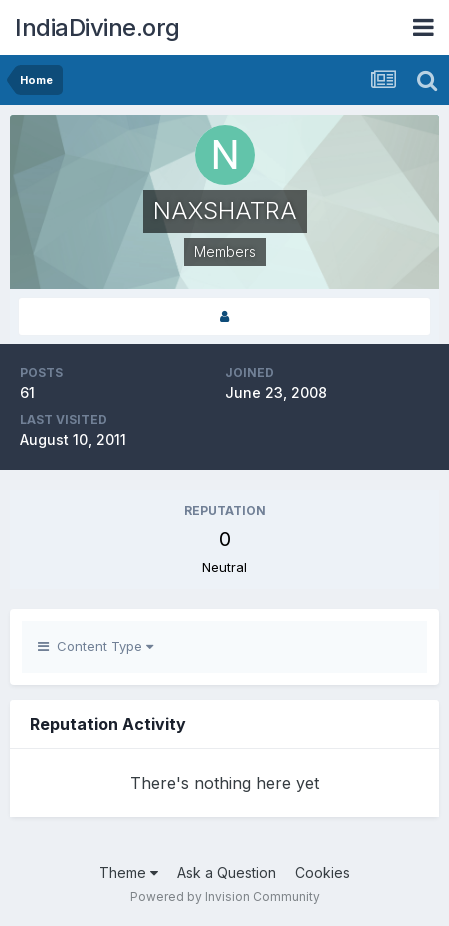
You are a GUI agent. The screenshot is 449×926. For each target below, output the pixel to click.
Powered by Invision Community (225, 896)
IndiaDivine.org (97, 27)
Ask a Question (226, 872)
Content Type (95, 646)
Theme (128, 872)
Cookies (322, 872)
